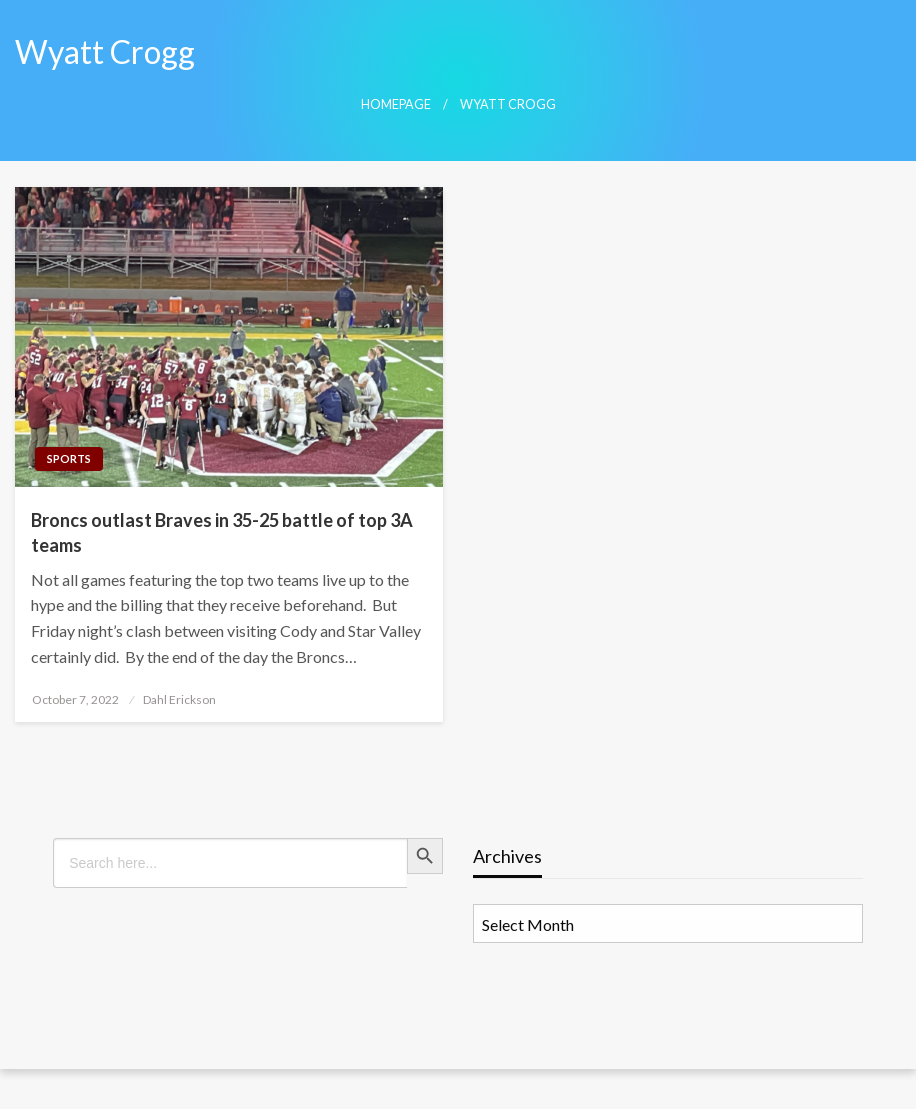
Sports (69, 458)
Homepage (396, 104)
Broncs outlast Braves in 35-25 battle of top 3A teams (222, 532)
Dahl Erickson (179, 699)
